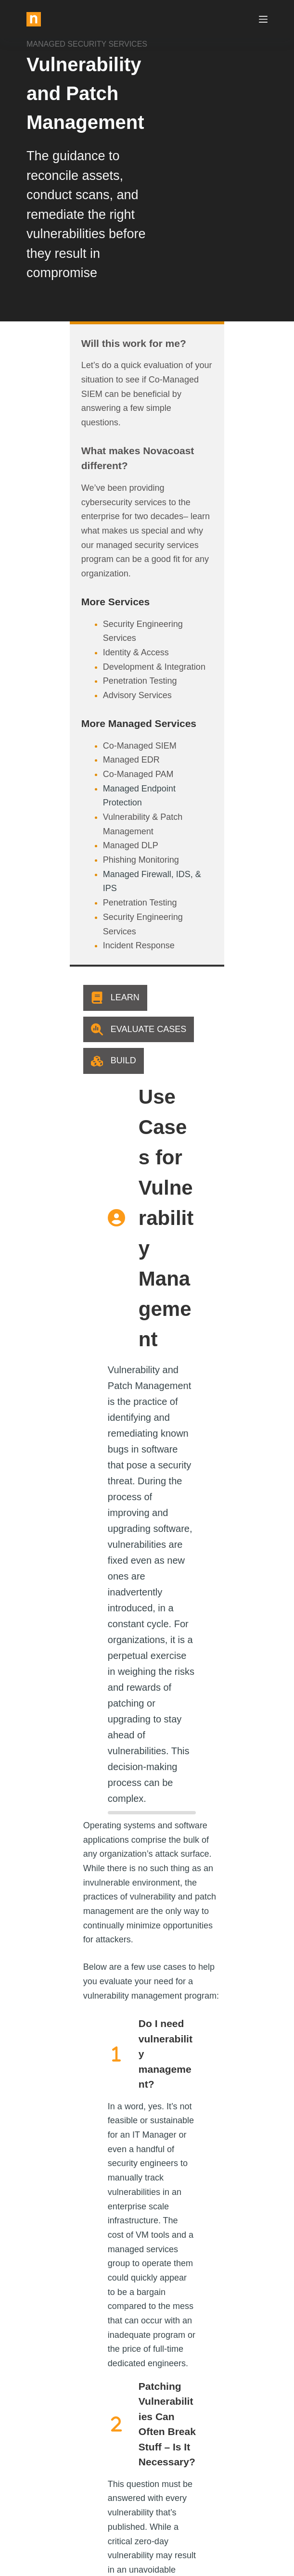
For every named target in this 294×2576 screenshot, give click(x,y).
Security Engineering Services (117, 537)
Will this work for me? (90, 343)
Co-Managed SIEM (96, 645)
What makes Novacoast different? (119, 421)
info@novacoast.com (57, 2451)
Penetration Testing (97, 580)
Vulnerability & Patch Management (126, 702)
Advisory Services (94, 594)
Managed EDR (88, 659)
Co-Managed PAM (95, 673)
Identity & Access (93, 551)
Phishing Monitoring (98, 730)
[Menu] (263, 19)
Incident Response (95, 787)
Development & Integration (111, 566)
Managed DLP (87, 716)
